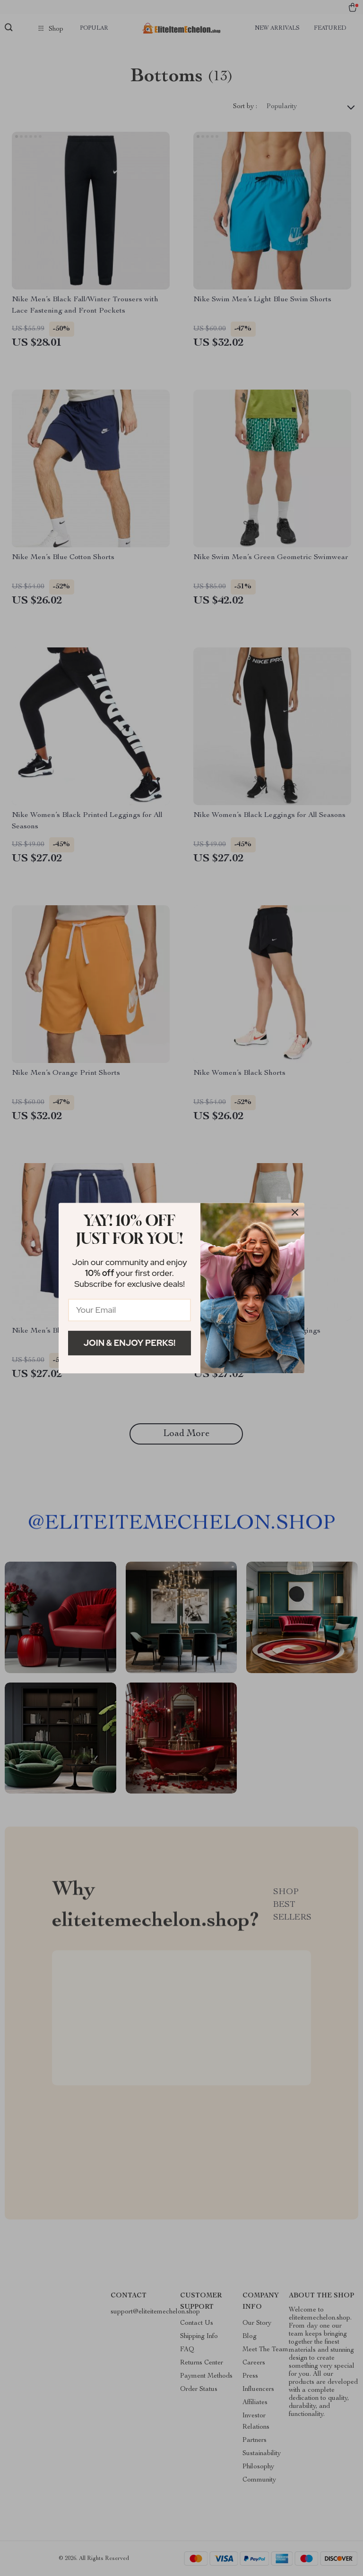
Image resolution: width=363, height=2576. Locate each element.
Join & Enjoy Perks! (130, 1342)
